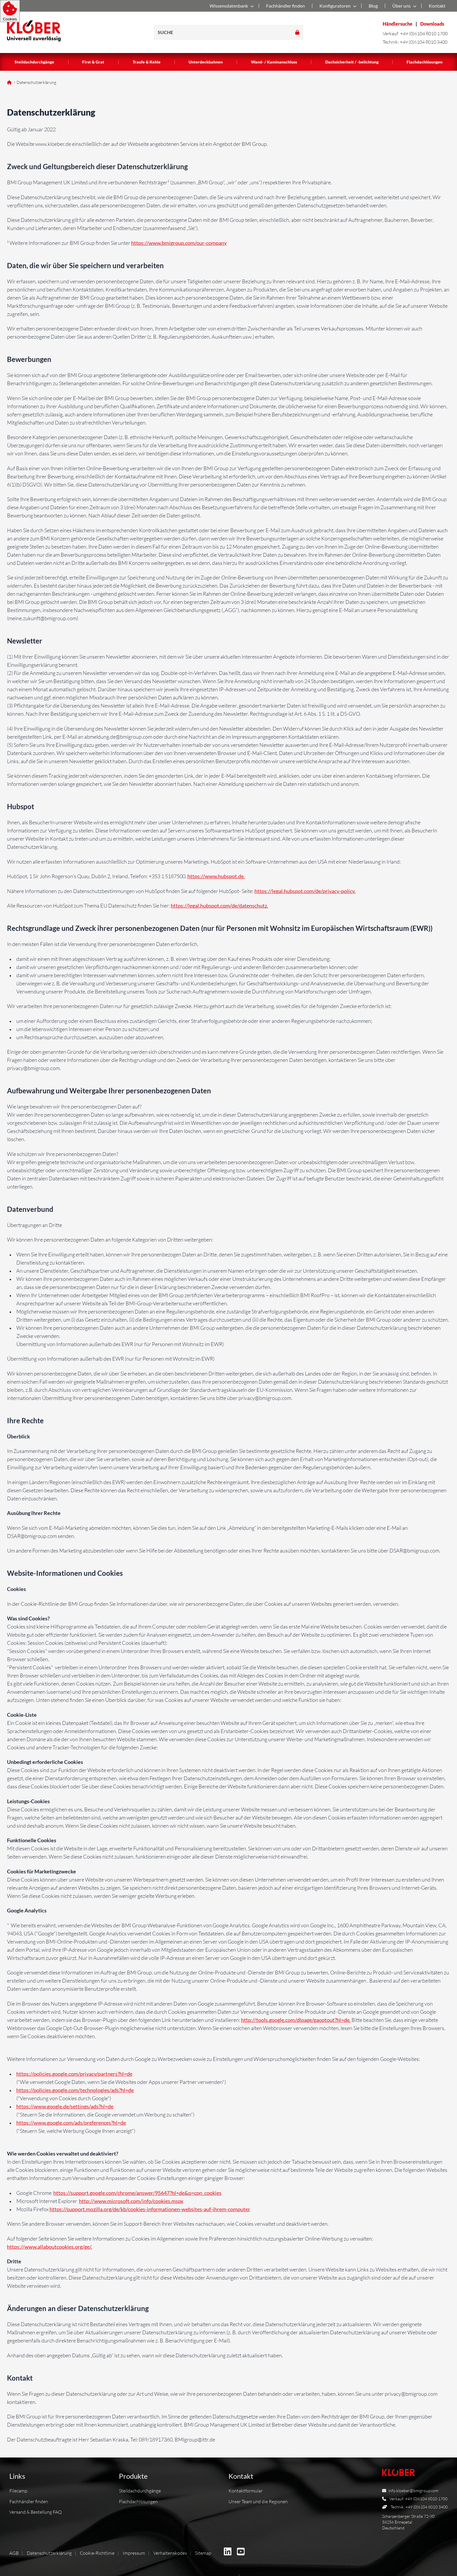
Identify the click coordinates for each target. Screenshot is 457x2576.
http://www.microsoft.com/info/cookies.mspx (131, 2201)
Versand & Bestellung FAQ (35, 2512)
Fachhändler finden (285, 5)
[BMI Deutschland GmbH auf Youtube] (241, 2552)
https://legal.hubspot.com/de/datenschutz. (219, 905)
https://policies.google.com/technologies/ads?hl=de (75, 2090)
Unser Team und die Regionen (258, 2501)
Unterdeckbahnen (206, 61)
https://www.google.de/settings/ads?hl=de (64, 2106)
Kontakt (437, 5)
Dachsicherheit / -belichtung (352, 61)
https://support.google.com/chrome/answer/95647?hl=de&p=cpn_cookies (137, 2193)
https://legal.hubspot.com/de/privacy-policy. (305, 891)
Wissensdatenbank (231, 6)
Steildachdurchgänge (34, 61)
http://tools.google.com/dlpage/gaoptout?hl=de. (296, 2020)
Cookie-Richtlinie (97, 2553)
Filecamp (18, 2491)
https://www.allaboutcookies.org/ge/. (49, 2246)
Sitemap (203, 2553)
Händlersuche (397, 23)
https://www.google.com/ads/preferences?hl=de (71, 2122)
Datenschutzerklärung (49, 2553)
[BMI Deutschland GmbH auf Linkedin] (227, 2552)
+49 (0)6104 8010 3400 (423, 42)
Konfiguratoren (336, 6)
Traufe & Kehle (147, 61)
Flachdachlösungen (424, 61)
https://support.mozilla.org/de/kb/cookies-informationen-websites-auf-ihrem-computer (150, 2209)
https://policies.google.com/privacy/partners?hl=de (74, 2074)
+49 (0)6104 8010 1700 (424, 33)
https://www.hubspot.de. (216, 876)
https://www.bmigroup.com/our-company (179, 243)
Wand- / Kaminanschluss (274, 61)
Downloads (432, 23)
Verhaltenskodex (170, 2553)
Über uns (403, 6)
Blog (373, 5)
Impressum (134, 2553)
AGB (14, 2553)
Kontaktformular (245, 2491)
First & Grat (93, 61)
